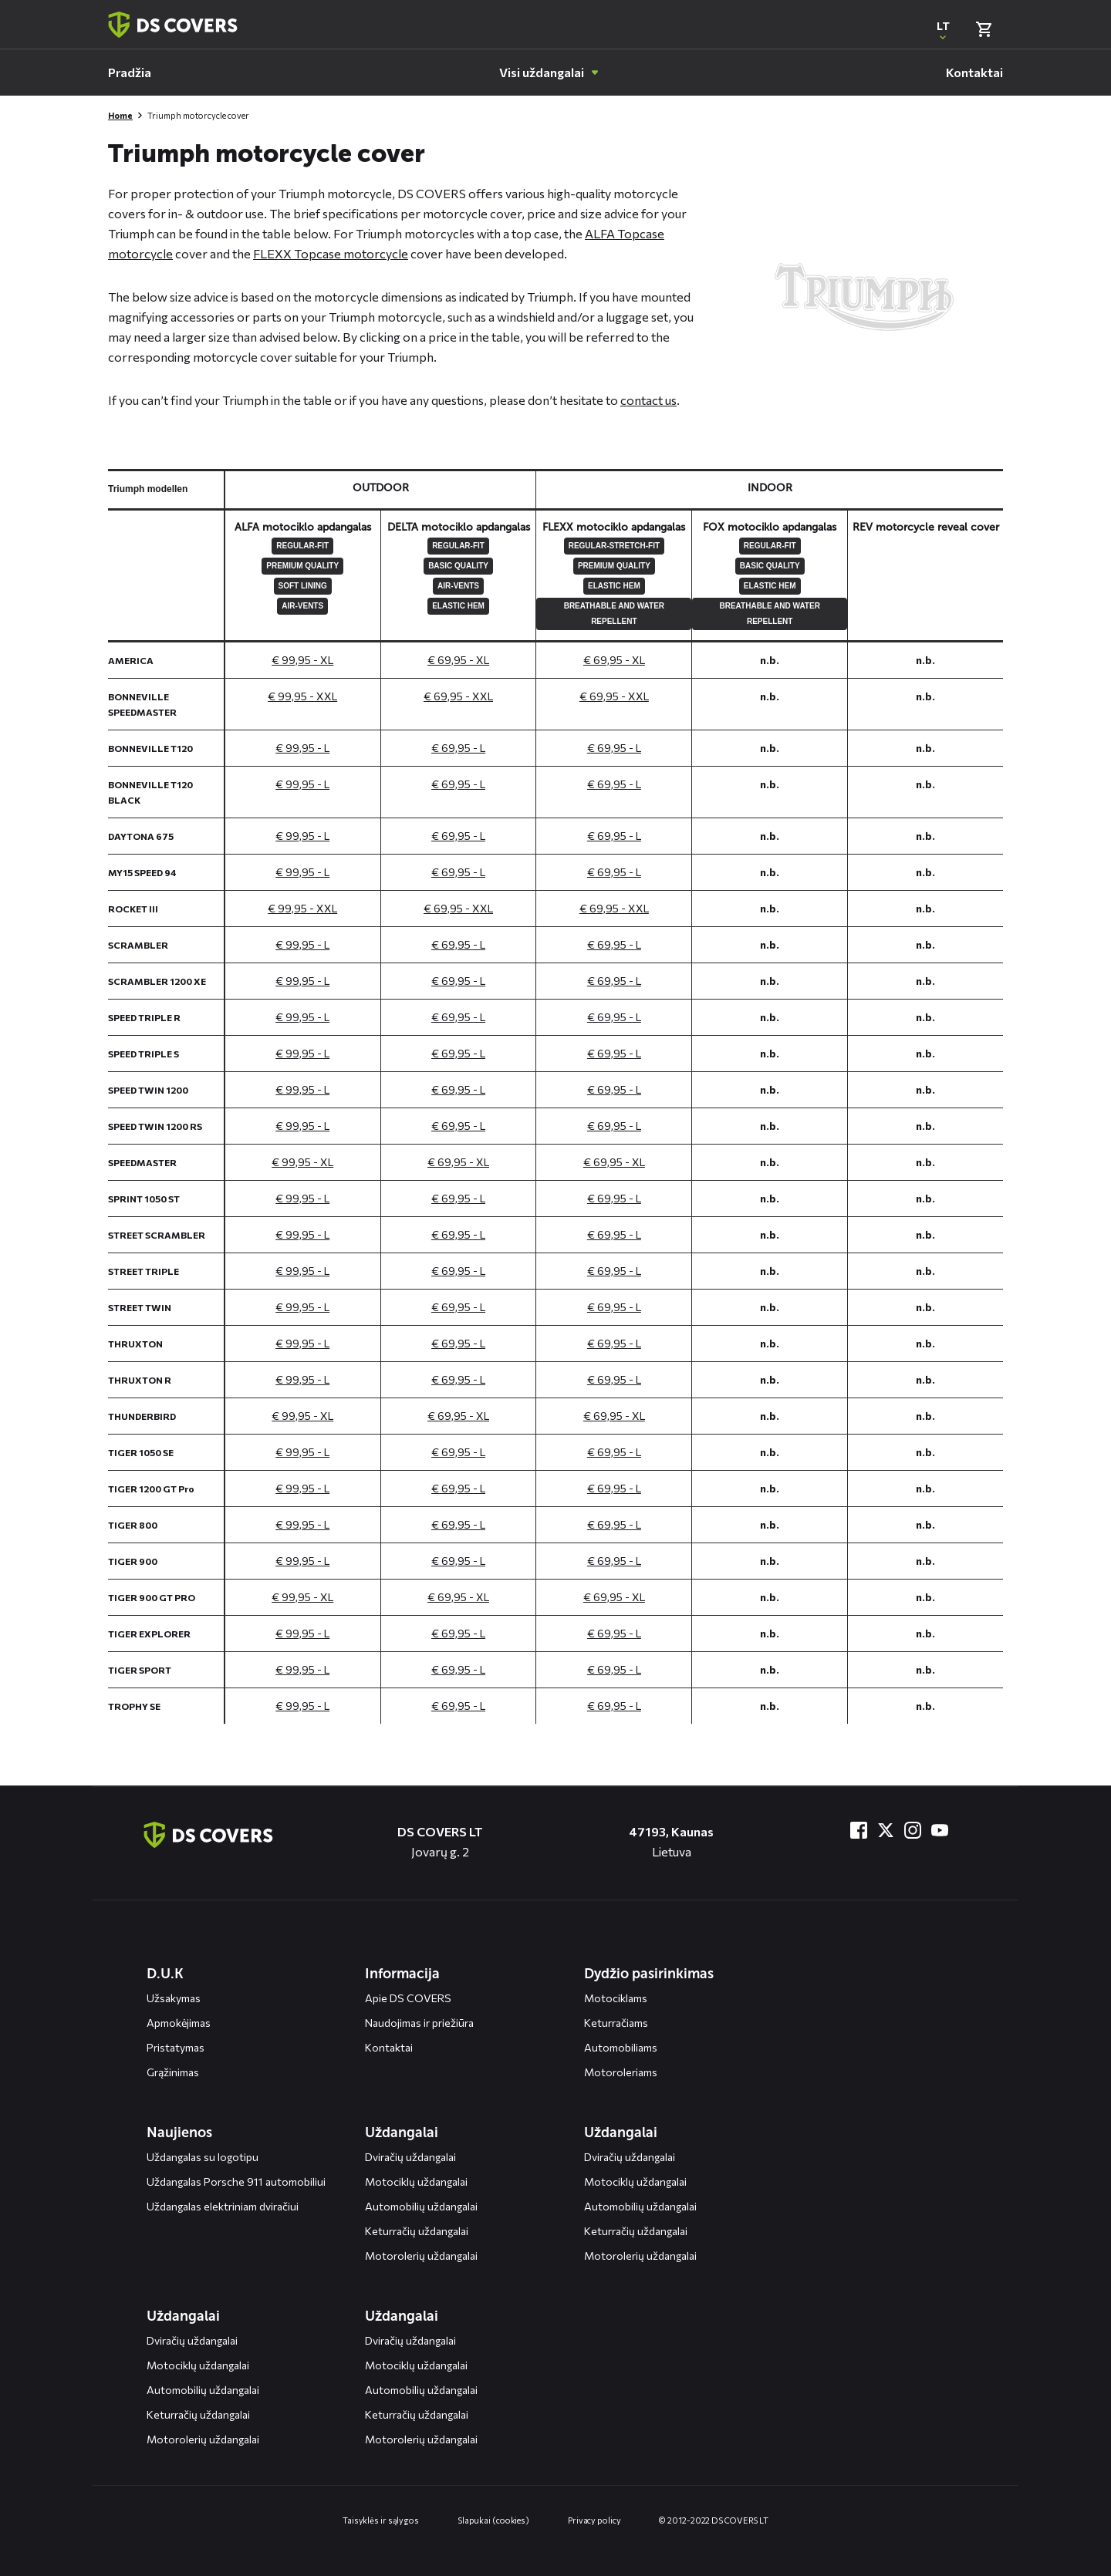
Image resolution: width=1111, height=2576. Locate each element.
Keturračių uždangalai (416, 2230)
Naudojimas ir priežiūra (419, 2022)
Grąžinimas (173, 2072)
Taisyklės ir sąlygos (381, 2520)
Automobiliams (620, 2047)
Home (120, 115)
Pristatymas (175, 2047)
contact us (648, 400)
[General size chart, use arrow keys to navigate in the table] (555, 1096)
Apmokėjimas (179, 2022)
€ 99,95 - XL (302, 659)
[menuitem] (129, 72)
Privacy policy (594, 2520)
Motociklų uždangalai (416, 2181)
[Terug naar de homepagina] (208, 1835)
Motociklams (615, 1997)
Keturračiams (616, 2022)
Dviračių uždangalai (410, 2156)
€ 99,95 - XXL (302, 696)
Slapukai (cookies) (493, 2520)
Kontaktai (389, 2047)
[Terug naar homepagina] (173, 25)
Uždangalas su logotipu (202, 2156)
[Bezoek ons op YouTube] (939, 1830)
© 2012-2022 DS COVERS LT (713, 2520)
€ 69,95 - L (458, 747)
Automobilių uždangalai (421, 2206)
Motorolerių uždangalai (421, 2255)
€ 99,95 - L (302, 747)
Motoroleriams (620, 2072)
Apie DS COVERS (408, 1997)
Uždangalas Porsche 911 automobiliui (236, 2181)
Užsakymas (174, 1997)
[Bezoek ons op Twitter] (885, 1830)
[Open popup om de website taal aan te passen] (943, 29)
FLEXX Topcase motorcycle (330, 253)
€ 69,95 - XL (458, 659)
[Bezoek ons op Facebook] (858, 1830)
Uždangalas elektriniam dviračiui (223, 2206)
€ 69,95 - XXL (458, 696)
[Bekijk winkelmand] (983, 29)
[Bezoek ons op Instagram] (912, 1830)
